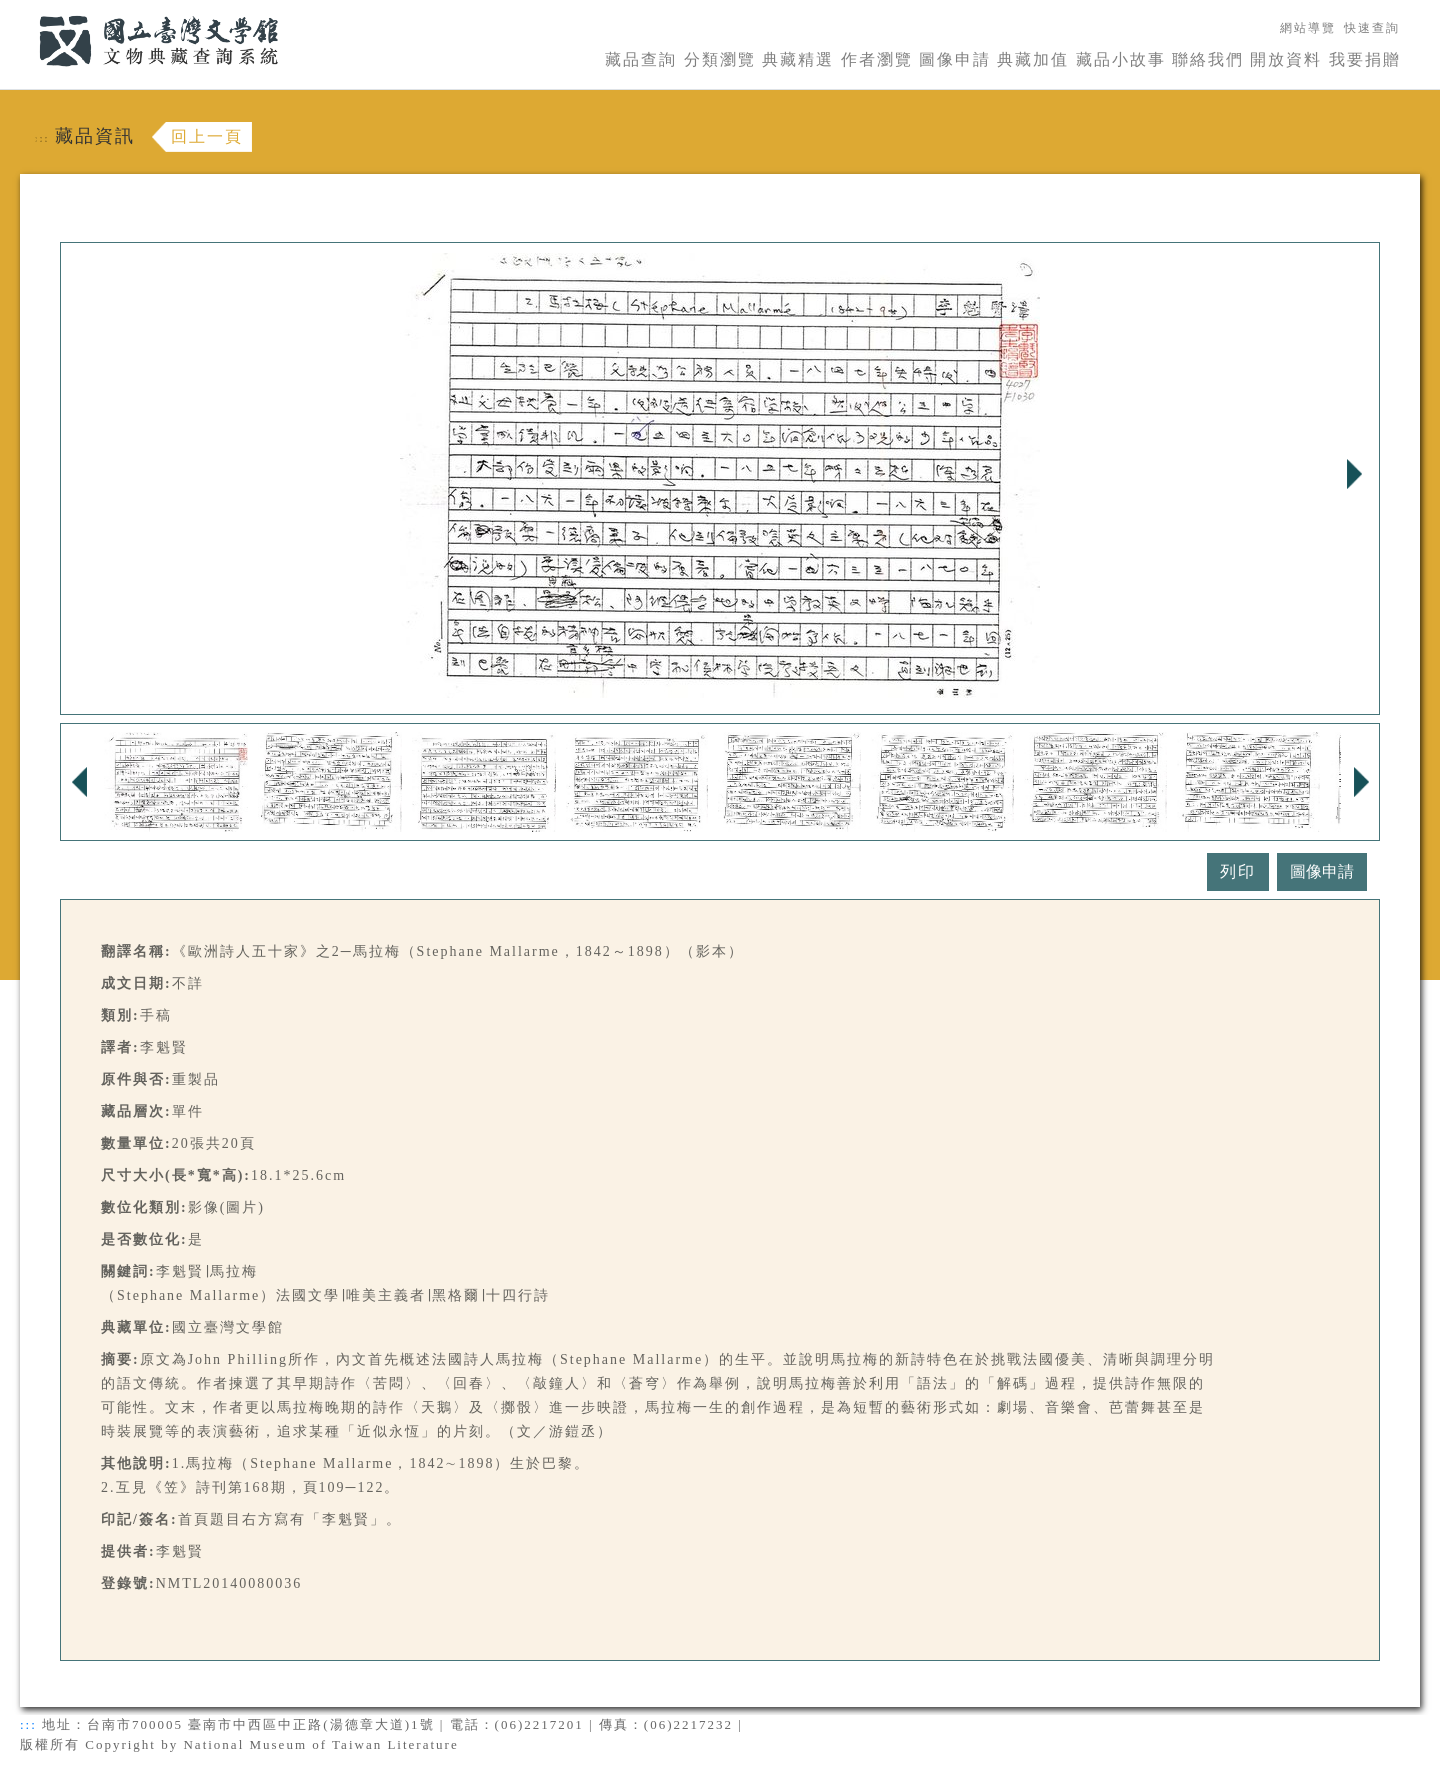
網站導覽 (1308, 28)
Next (1354, 474)
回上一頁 (207, 136)
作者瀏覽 (877, 59)
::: (27, 11)
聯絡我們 (1208, 59)
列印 (1238, 871)
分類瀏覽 (720, 59)
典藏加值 (1033, 59)
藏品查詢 (641, 59)
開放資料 (1286, 59)
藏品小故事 (1121, 59)
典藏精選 (798, 59)
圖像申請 (955, 59)
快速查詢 (1372, 28)
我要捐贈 (1365, 59)
